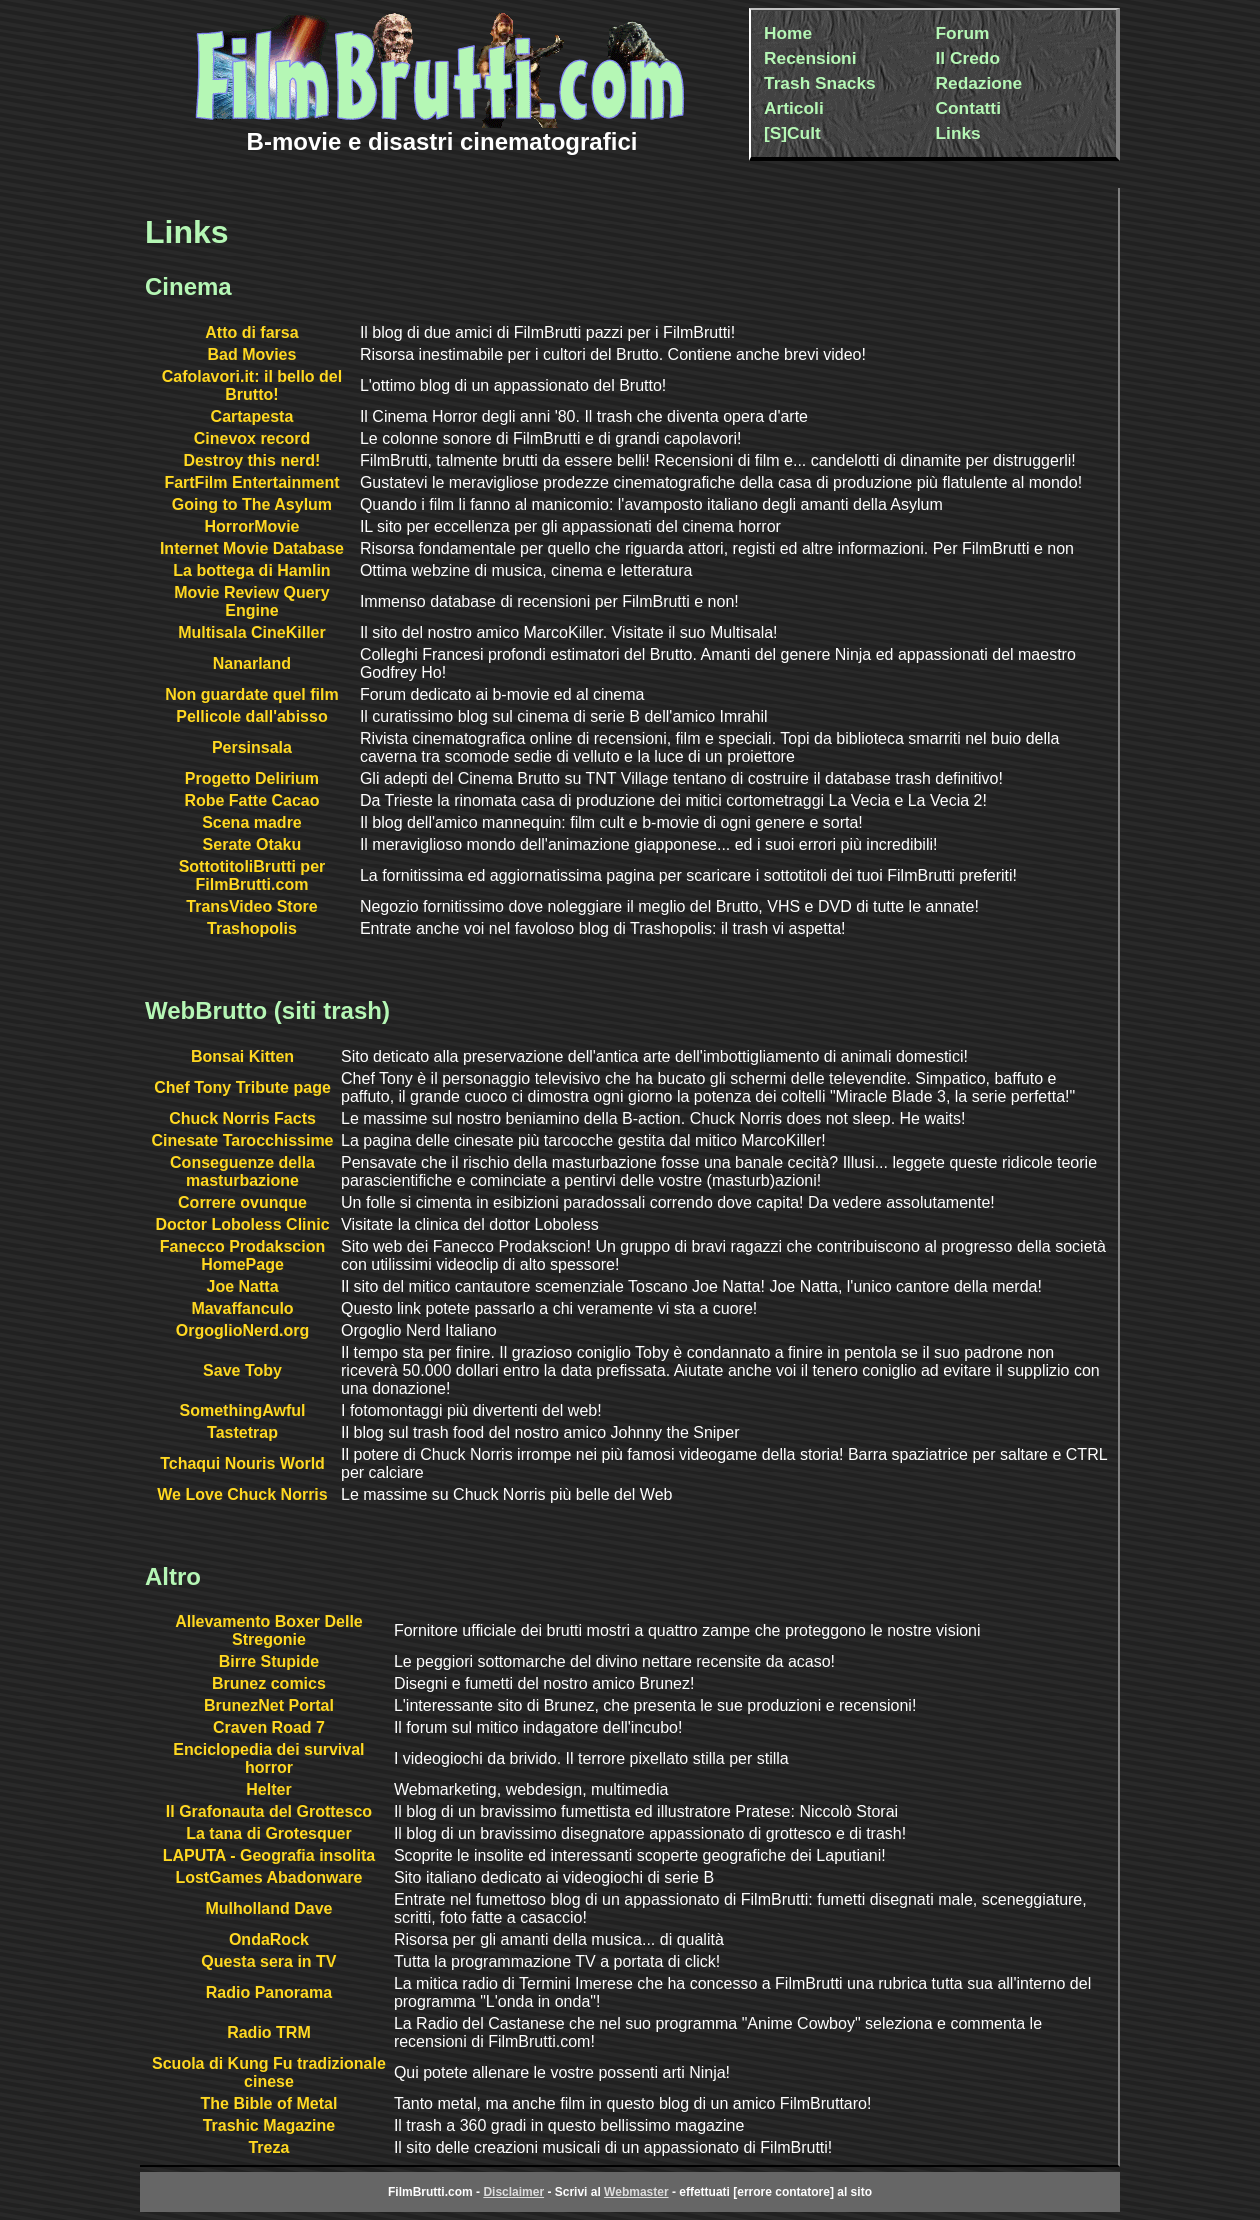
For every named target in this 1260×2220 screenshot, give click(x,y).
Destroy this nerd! (251, 460)
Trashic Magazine (269, 2125)
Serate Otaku (252, 844)
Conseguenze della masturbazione (242, 1171)
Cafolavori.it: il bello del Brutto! (252, 385)
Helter (268, 1789)
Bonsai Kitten (242, 1056)
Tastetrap (242, 1432)
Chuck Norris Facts (242, 1118)
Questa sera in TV (268, 1961)
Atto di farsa (251, 332)
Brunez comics (269, 1683)
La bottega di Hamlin (251, 570)
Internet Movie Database (252, 548)
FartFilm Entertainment (251, 482)
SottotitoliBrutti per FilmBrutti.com (252, 875)
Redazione (979, 83)
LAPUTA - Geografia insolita (269, 1855)
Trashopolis (252, 928)
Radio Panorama (269, 1992)
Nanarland (252, 663)
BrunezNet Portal (269, 1705)
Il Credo (968, 58)
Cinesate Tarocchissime (243, 1140)
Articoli (794, 108)
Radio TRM (269, 2032)
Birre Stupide (269, 1661)
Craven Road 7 (269, 1727)
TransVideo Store (251, 906)
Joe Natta (243, 1286)
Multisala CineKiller (252, 632)
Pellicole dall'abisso (251, 716)
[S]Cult (792, 133)
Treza (268, 2147)
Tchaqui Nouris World (242, 1463)
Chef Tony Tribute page (242, 1087)
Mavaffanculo (242, 1308)
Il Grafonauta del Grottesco (269, 1811)
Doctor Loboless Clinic (242, 1224)
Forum (963, 33)
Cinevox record (252, 438)
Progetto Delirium (252, 778)
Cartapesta (252, 416)
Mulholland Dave (268, 1908)
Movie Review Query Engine (252, 601)
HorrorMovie (251, 526)
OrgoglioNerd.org (242, 1330)
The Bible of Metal (268, 2103)
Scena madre (252, 822)
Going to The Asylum (252, 504)
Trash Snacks (820, 83)
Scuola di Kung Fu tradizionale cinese (269, 2072)
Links (958, 133)
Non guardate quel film (251, 694)
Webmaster (636, 2192)
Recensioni (810, 58)
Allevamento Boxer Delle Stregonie (269, 1630)
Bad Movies (251, 354)
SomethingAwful (243, 1410)
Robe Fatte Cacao (251, 800)
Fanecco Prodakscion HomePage (242, 1255)
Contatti (968, 108)
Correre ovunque (242, 1202)
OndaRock (269, 1939)
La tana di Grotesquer (268, 1833)
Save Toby (242, 1370)
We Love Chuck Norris (242, 1494)
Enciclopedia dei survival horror (268, 1758)
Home (788, 33)
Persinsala (252, 747)
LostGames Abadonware (268, 1877)
